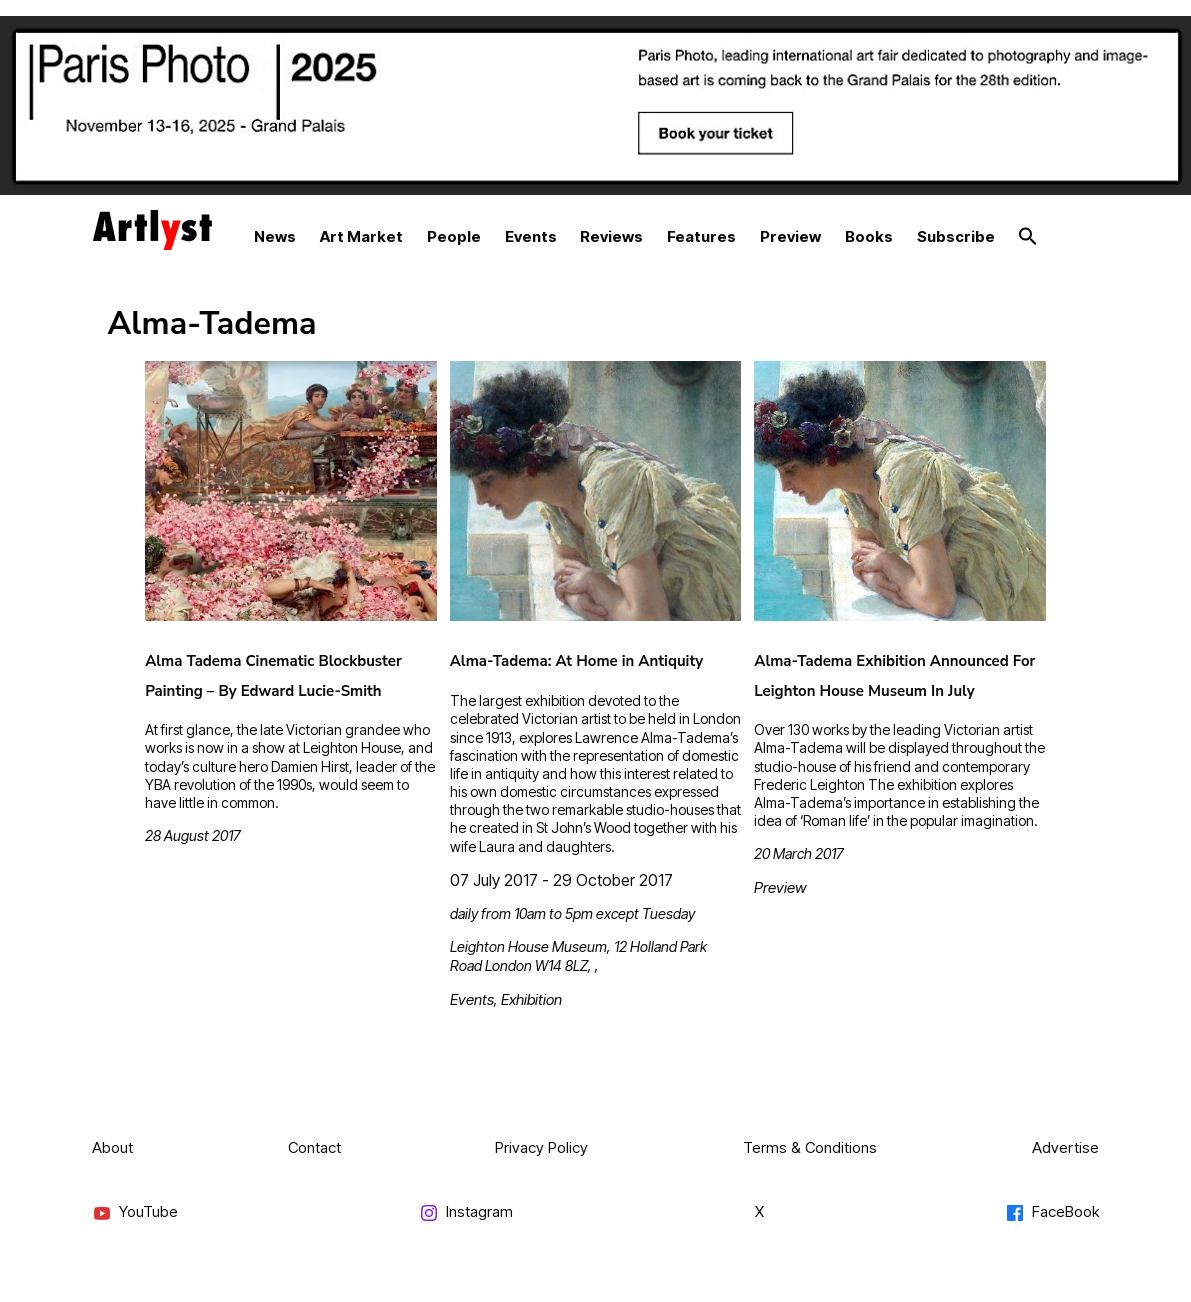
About (112, 1147)
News (275, 236)
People (454, 236)
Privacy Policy (541, 1147)
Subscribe (956, 236)
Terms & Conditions (810, 1147)
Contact (314, 1147)
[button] (1028, 237)
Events (531, 236)
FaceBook (1052, 1212)
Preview (790, 236)
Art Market (361, 236)
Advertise (1065, 1147)
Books (869, 236)
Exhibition (531, 999)
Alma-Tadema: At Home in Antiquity (576, 661)
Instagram (466, 1212)
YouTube (135, 1212)
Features (701, 236)
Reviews (611, 236)
